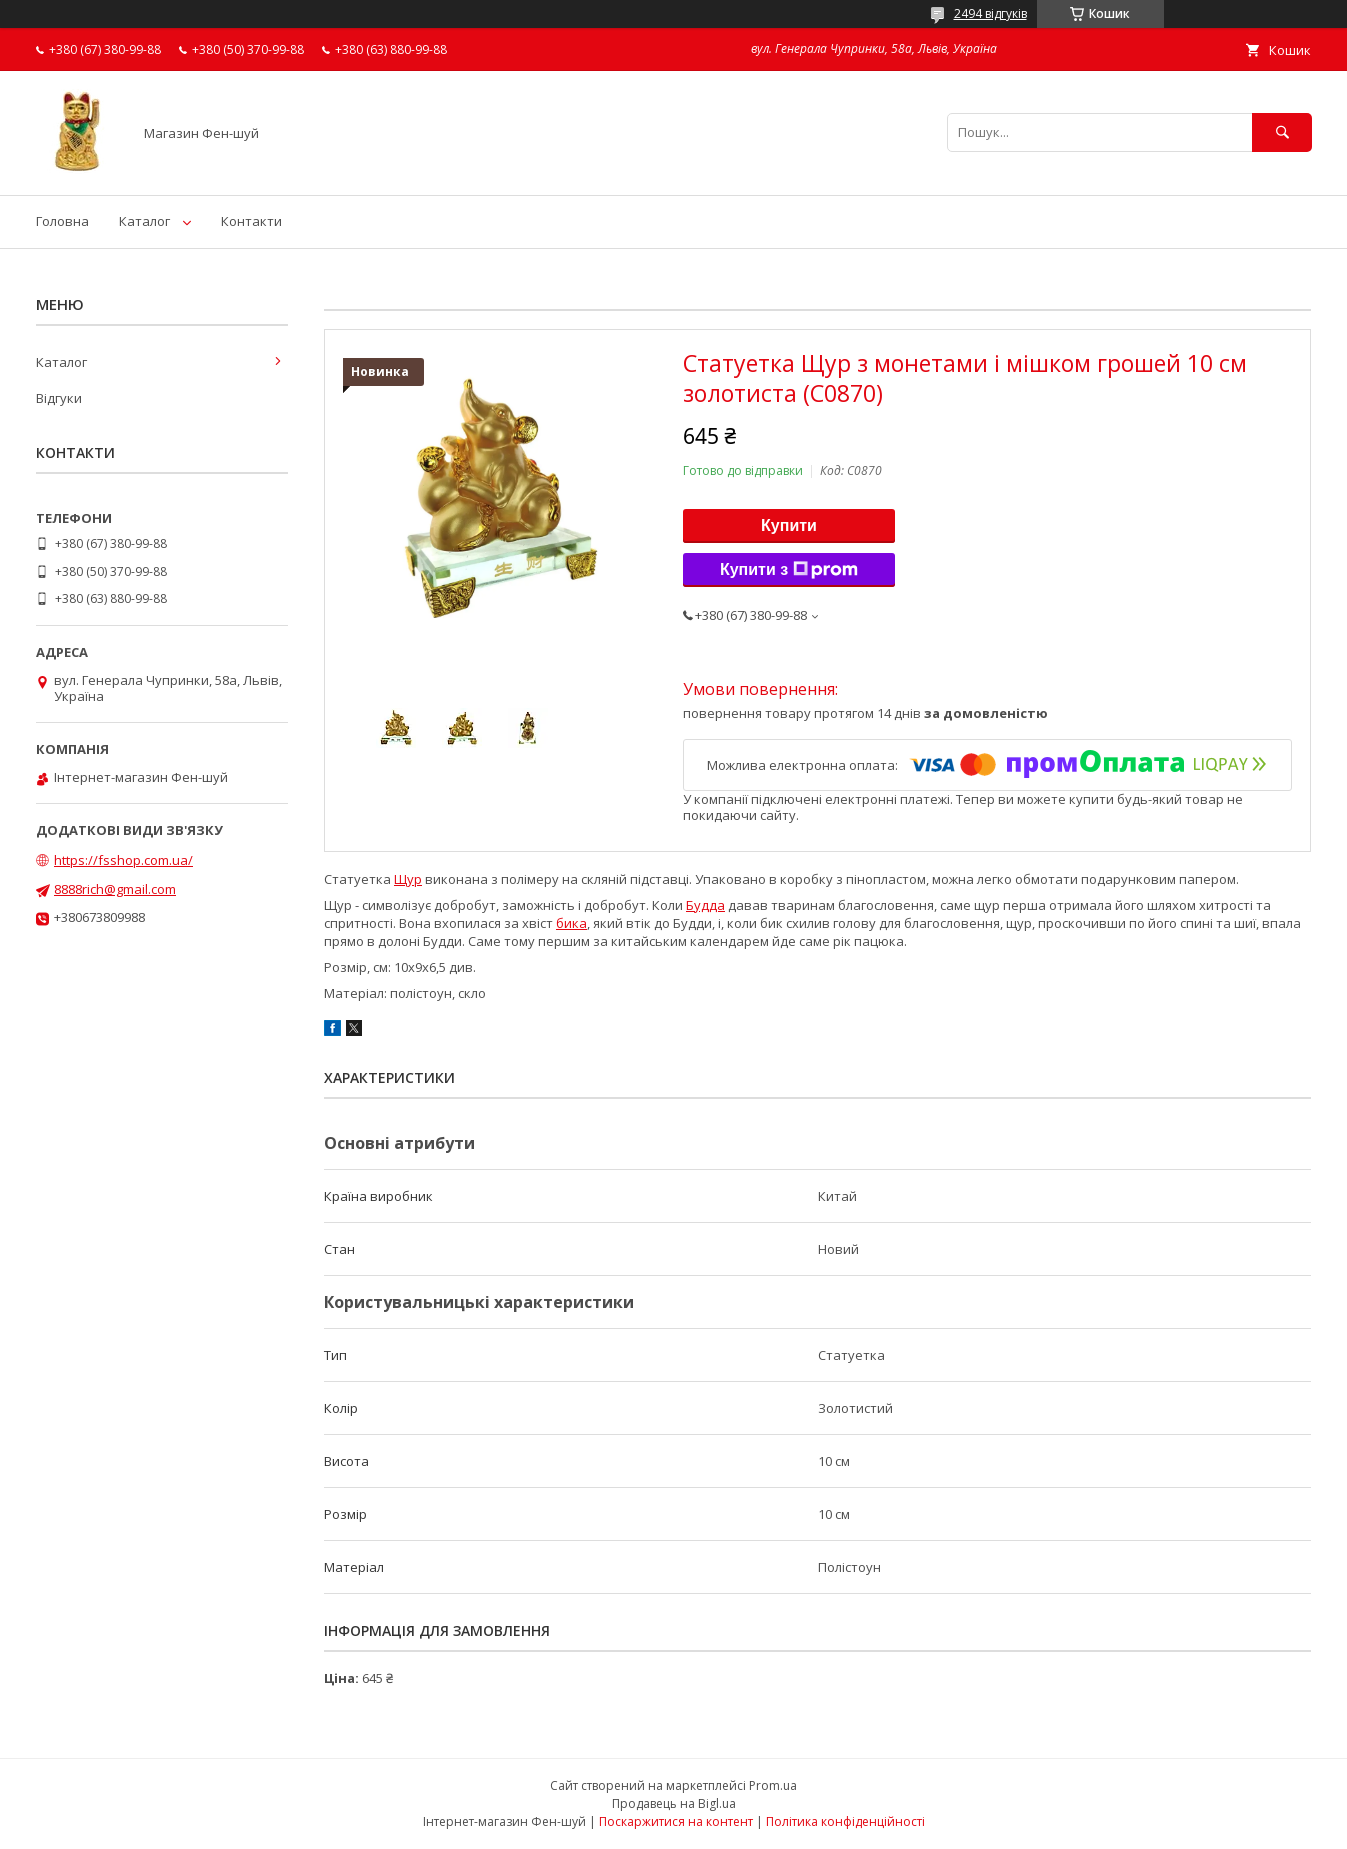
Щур (408, 879)
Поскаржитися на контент (676, 1821)
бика (571, 923)
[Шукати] (1282, 132)
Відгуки (59, 398)
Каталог (144, 221)
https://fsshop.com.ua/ (123, 860)
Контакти (251, 221)
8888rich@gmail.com (115, 889)
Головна (62, 221)
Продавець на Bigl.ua (674, 1803)
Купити (789, 525)
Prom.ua (773, 1785)
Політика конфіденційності (845, 1821)
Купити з (789, 570)
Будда (705, 905)
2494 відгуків (990, 13)
